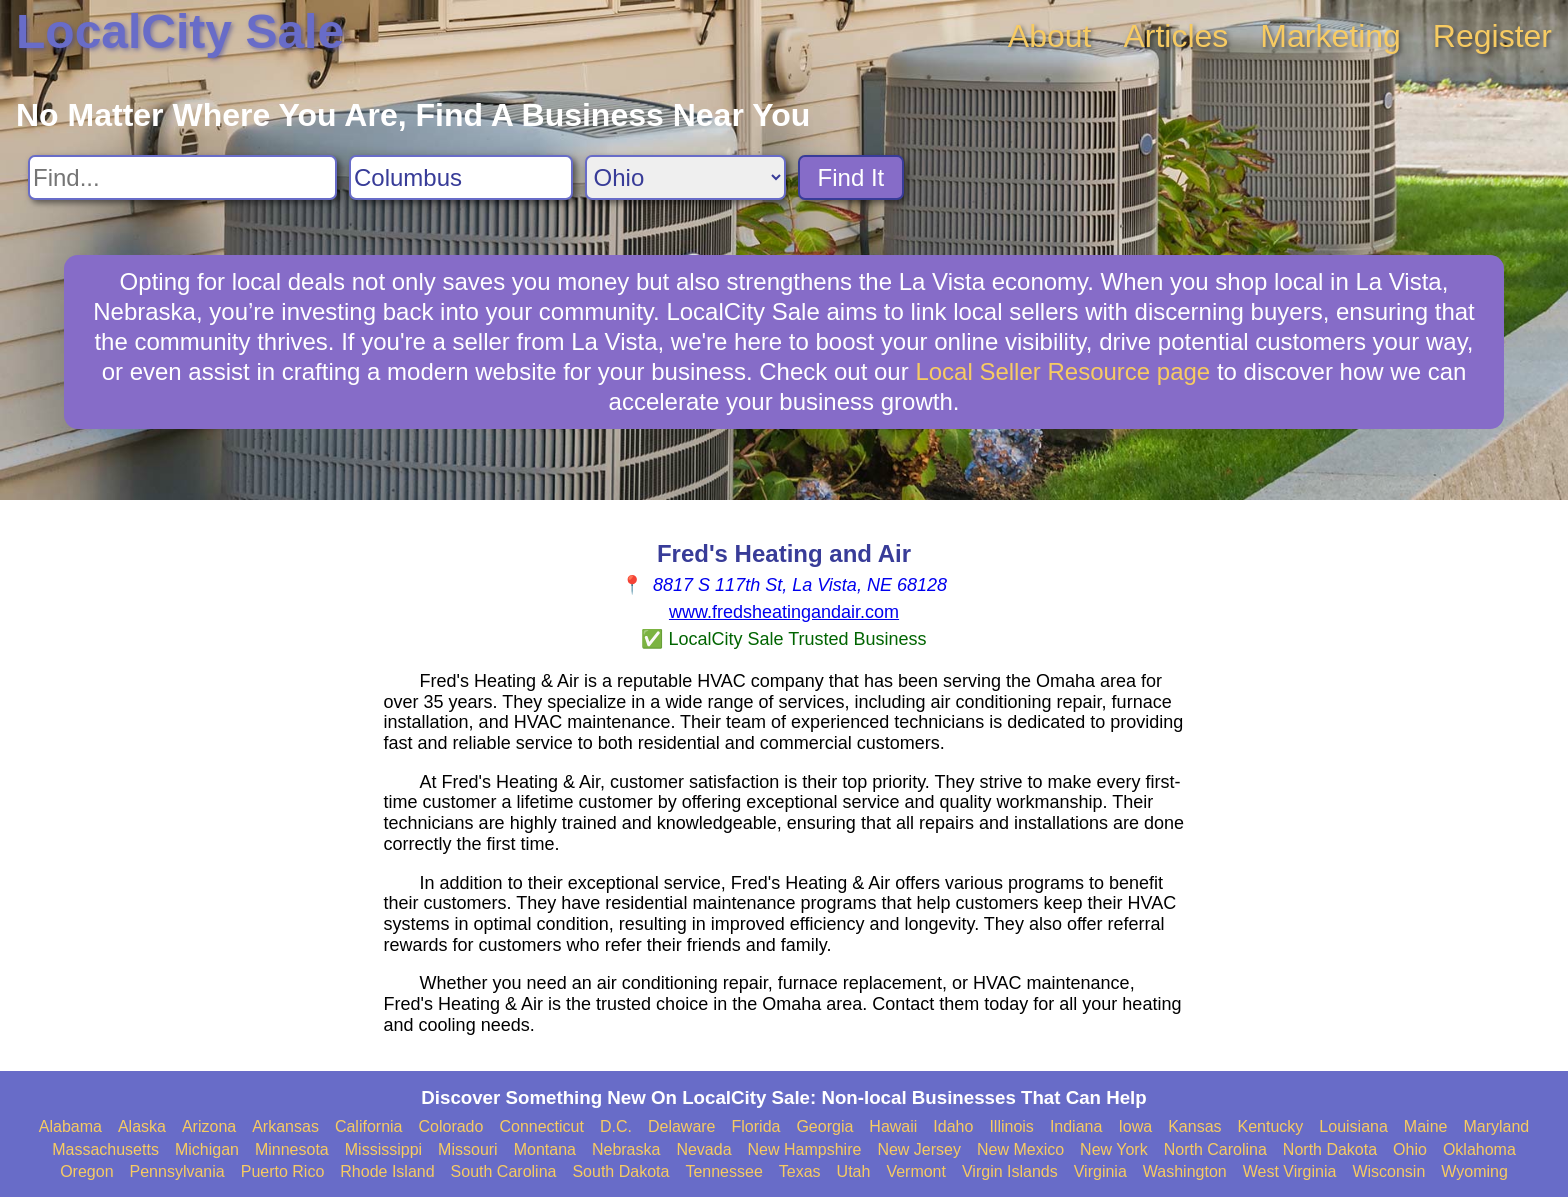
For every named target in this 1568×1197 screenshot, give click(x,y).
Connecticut (541, 1126)
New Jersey (919, 1149)
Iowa (1135, 1126)
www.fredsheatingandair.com (784, 612)
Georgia (824, 1126)
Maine (1426, 1126)
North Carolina (1215, 1149)
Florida (756, 1126)
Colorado (450, 1126)
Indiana (1076, 1126)
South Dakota (620, 1171)
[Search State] (685, 177)
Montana (545, 1149)
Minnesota (292, 1149)
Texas (800, 1171)
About (1050, 36)
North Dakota (1330, 1149)
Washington (1185, 1171)
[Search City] (461, 177)
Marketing (1330, 36)
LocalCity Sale (180, 31)
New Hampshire (805, 1149)
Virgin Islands (1010, 1171)
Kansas (1194, 1126)
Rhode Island (387, 1171)
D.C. (616, 1126)
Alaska (142, 1126)
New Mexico (1020, 1149)
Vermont (916, 1171)
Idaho (953, 1126)
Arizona (209, 1126)
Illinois (1011, 1126)
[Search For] (182, 177)
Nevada (703, 1149)
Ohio (1410, 1149)
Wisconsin (1388, 1171)
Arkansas (285, 1126)
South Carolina (504, 1171)
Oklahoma (1479, 1149)
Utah (854, 1171)
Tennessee (723, 1171)
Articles (1175, 36)
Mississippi (383, 1149)
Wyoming (1474, 1171)
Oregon (86, 1171)
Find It (851, 177)
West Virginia (1290, 1171)
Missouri (468, 1149)
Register (1492, 36)
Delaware (682, 1126)
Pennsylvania (177, 1171)
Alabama (70, 1126)
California (369, 1126)
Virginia (1100, 1171)
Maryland (1496, 1126)
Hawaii (893, 1126)
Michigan (207, 1149)
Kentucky (1271, 1126)
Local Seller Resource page (1062, 371)
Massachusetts (105, 1149)
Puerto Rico (283, 1171)
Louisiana (1353, 1126)
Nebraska (626, 1149)
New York (1114, 1149)
